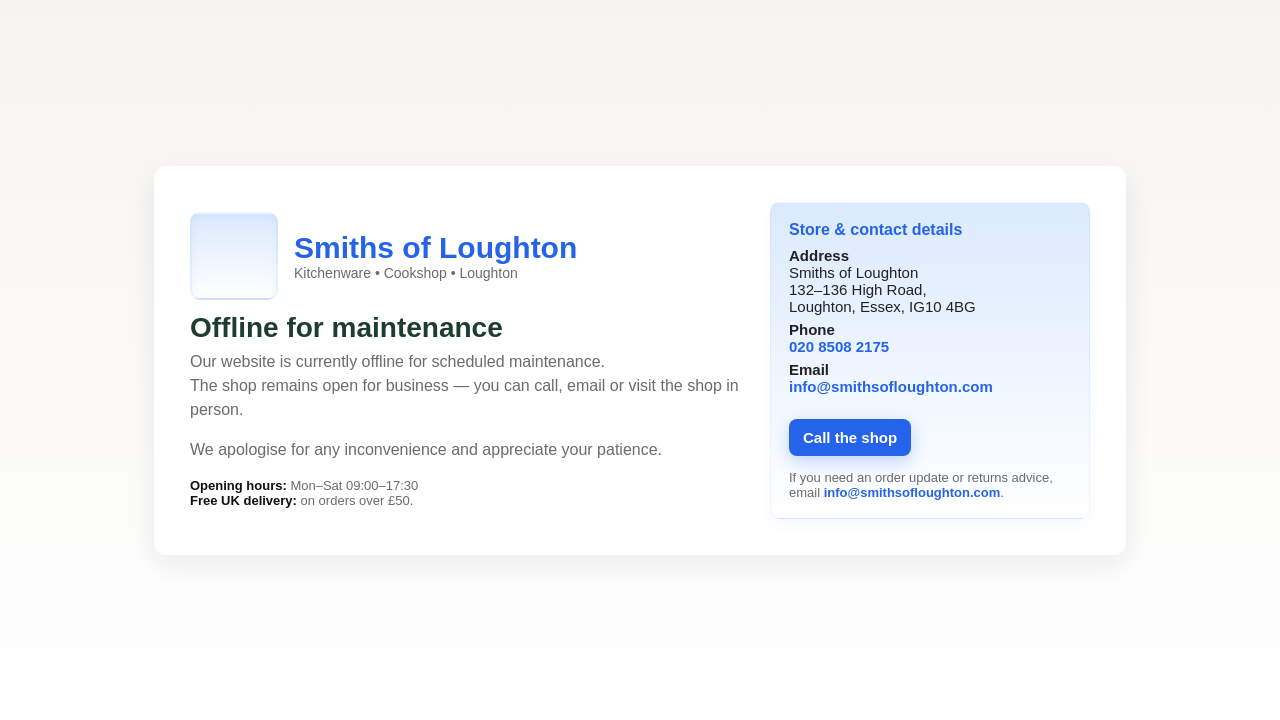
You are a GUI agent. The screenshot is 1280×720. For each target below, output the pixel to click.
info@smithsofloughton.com (891, 386)
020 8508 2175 (839, 346)
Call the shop (850, 437)
